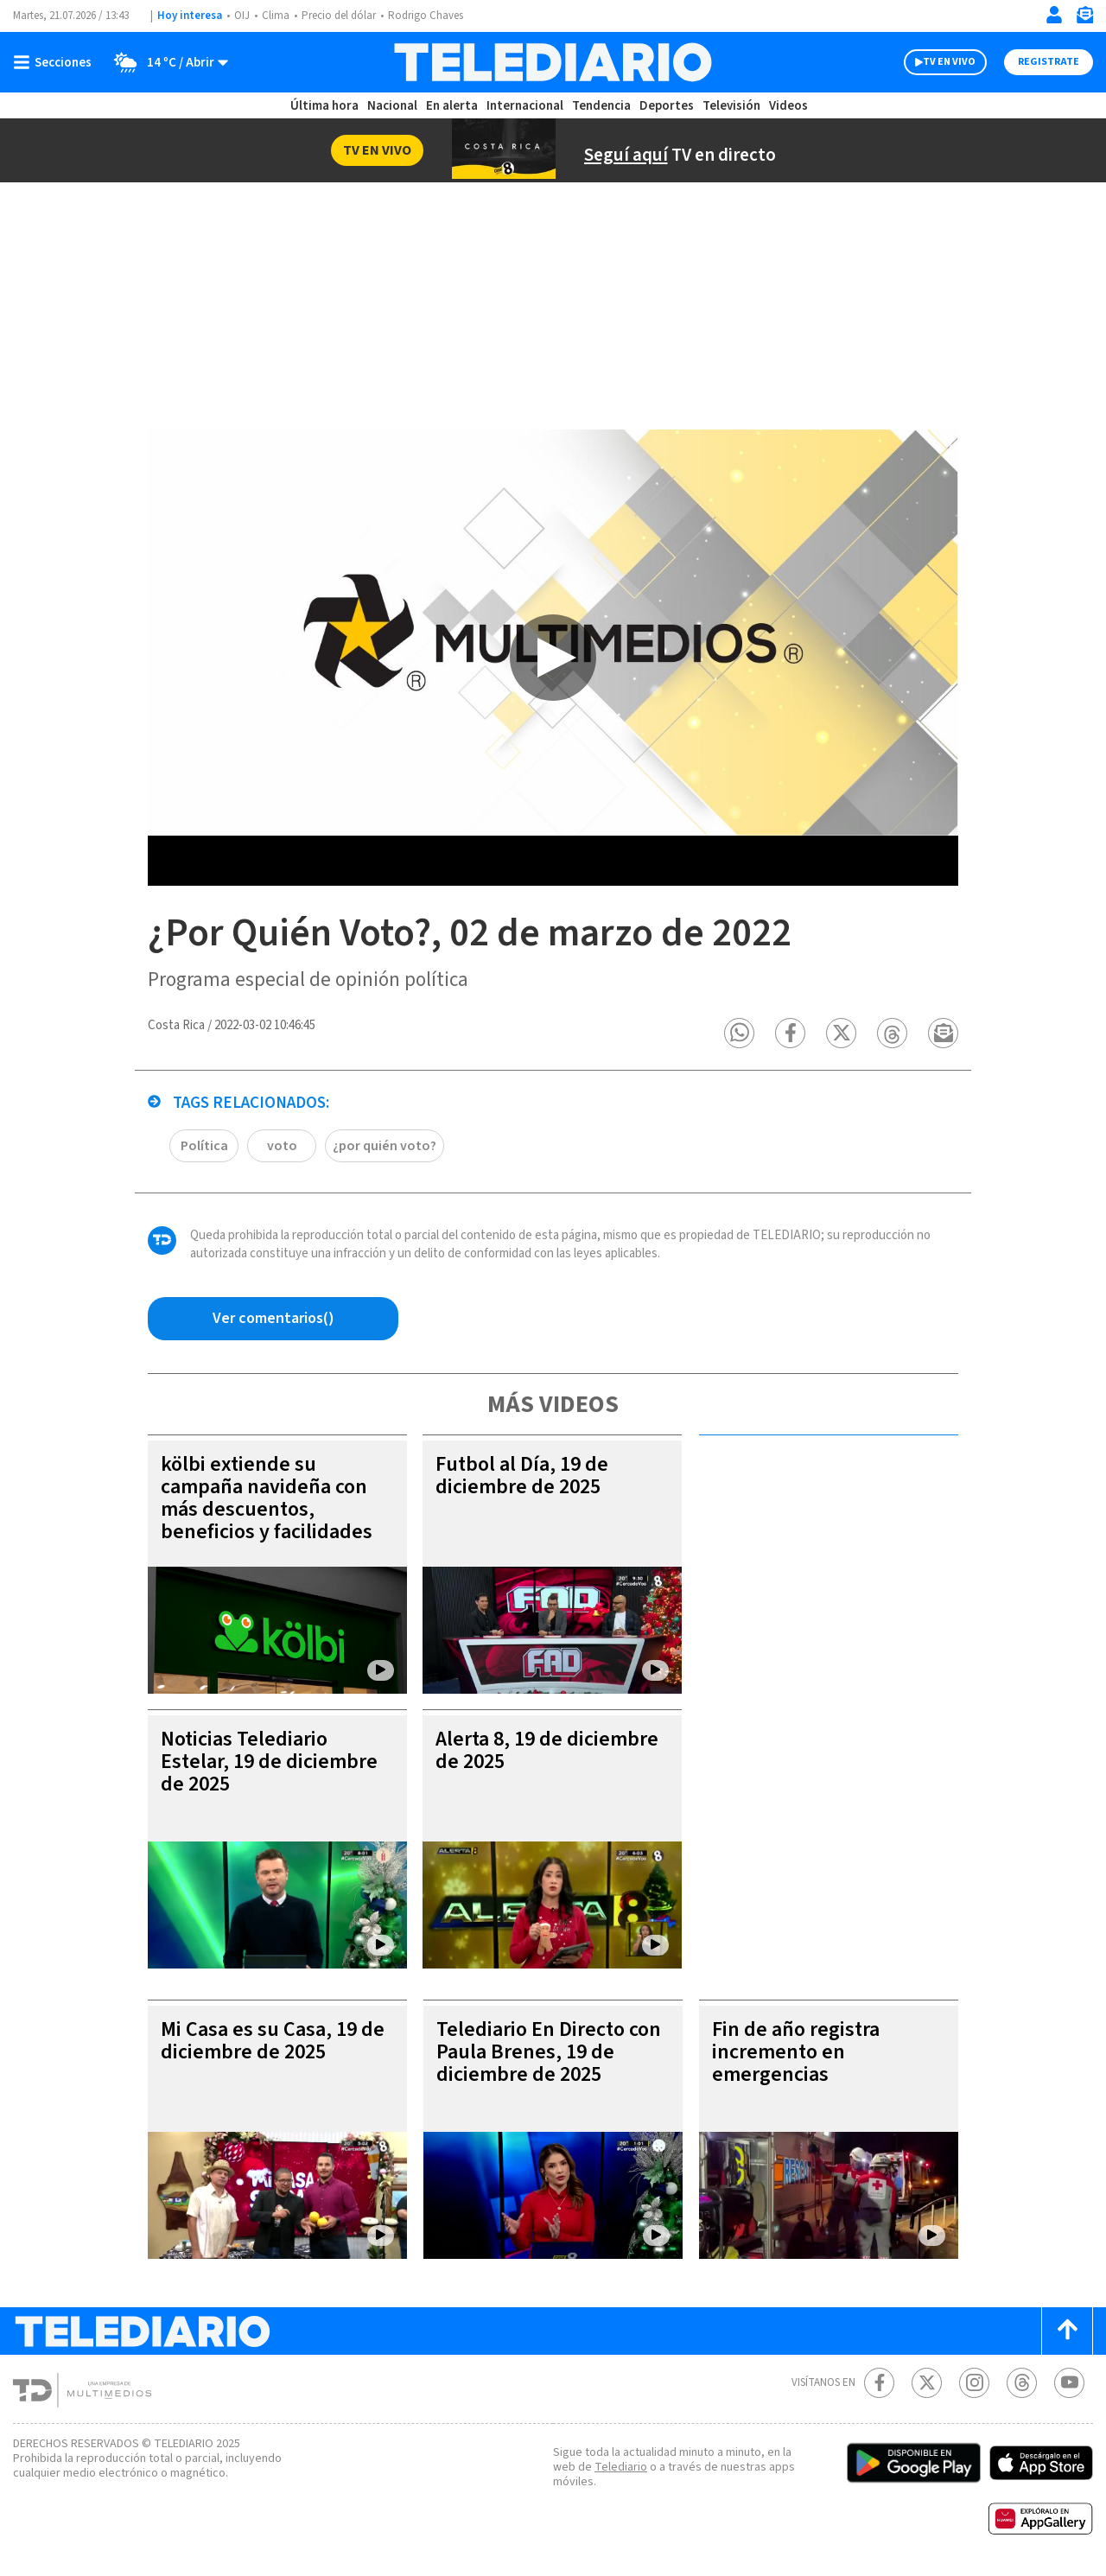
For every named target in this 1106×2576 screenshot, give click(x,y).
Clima (275, 15)
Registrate (1048, 61)
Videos (788, 106)
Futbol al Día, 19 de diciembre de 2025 (521, 1475)
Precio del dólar (339, 15)
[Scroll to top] (1067, 2331)
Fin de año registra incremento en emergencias (796, 2051)
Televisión (731, 106)
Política (204, 1145)
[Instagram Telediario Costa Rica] (974, 2383)
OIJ (242, 15)
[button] (739, 1033)
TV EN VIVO (949, 61)
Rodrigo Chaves (425, 15)
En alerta (452, 106)
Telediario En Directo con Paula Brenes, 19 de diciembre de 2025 (548, 2051)
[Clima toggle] (165, 62)
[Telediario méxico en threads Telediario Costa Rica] (1022, 2383)
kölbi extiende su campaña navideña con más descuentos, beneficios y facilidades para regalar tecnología (266, 1509)
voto (282, 1145)
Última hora (324, 106)
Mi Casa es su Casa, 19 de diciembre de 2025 (273, 2040)
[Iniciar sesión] (1054, 14)
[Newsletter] (1084, 18)
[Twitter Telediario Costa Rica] (927, 2383)
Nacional (392, 106)
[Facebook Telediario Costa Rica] (879, 2383)
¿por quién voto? (384, 1145)
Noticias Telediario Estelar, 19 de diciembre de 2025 (269, 1761)
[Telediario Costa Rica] (552, 62)
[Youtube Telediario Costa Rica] (1069, 2383)
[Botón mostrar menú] (56, 62)
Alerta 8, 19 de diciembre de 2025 (546, 1750)
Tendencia (601, 106)
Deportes (666, 106)
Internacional (524, 106)
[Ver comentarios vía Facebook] (273, 1318)
